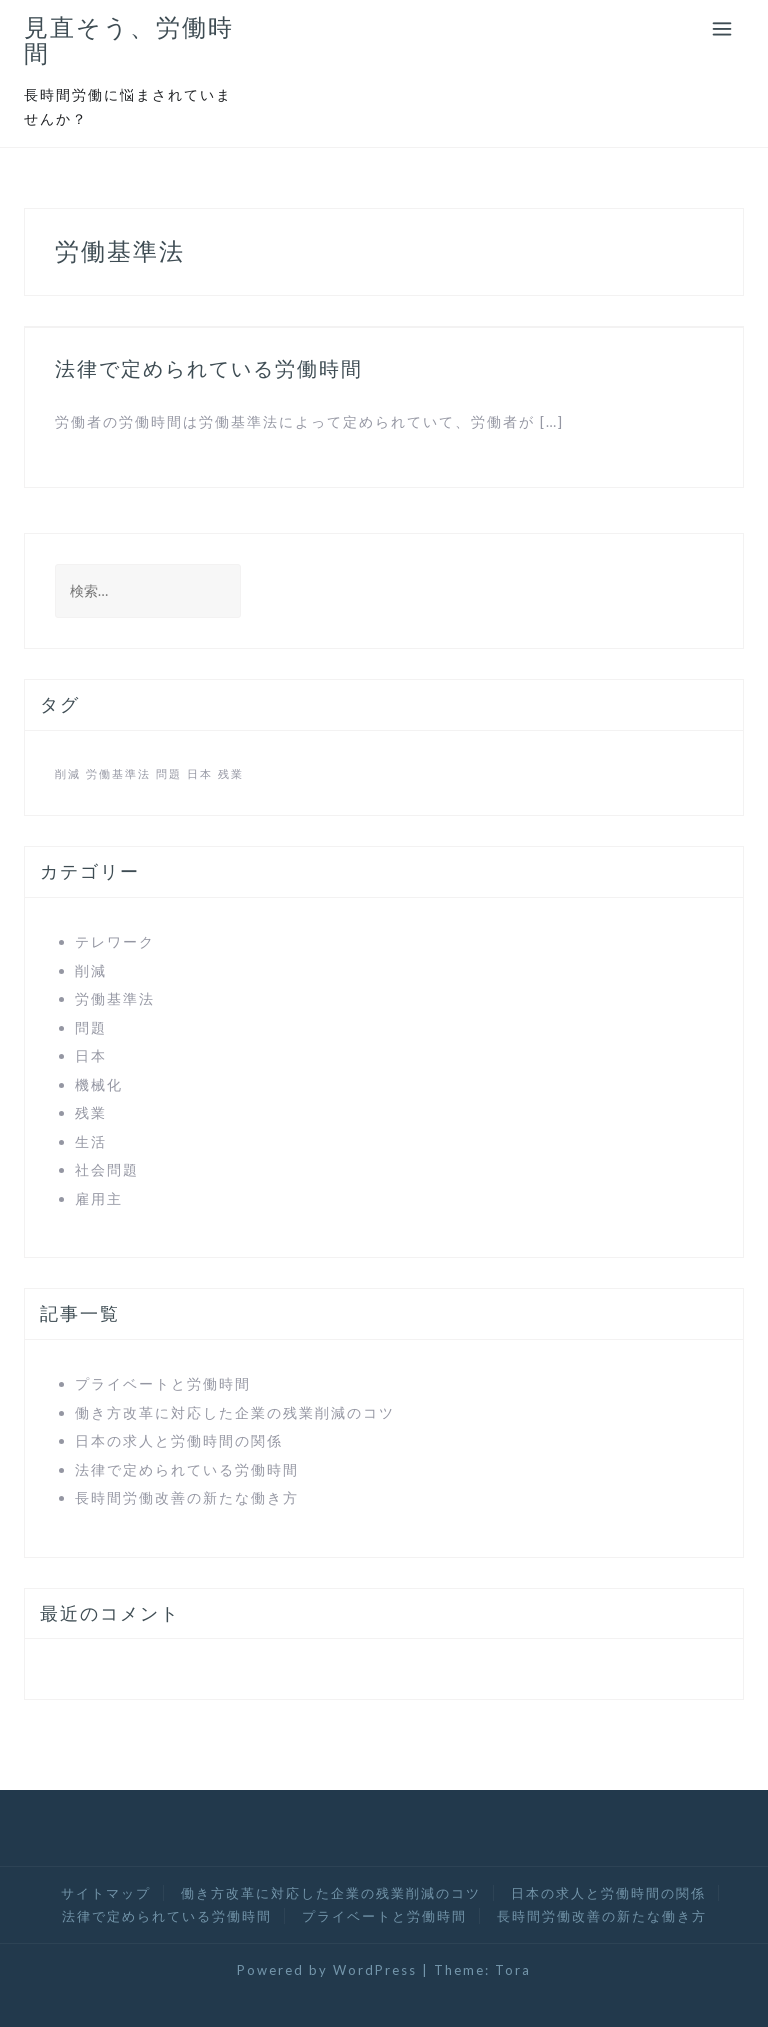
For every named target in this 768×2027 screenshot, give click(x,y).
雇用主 (99, 1198)
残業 (91, 1112)
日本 (91, 1055)
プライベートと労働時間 (163, 1383)
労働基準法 (115, 998)
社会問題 (107, 1169)
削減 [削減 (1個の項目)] (68, 773)
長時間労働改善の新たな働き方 (187, 1497)
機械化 (99, 1084)
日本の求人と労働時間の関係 (179, 1440)
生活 (91, 1141)
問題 (91, 1027)
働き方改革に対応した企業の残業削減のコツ (235, 1412)
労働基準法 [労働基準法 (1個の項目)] (118, 773)
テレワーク (115, 941)
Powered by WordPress (327, 1970)
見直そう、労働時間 (129, 40)
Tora (513, 1970)
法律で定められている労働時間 (209, 369)
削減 (91, 970)
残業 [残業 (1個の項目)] (231, 773)
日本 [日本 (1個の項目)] (200, 773)
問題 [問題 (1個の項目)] (169, 773)
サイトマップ (106, 1893)
